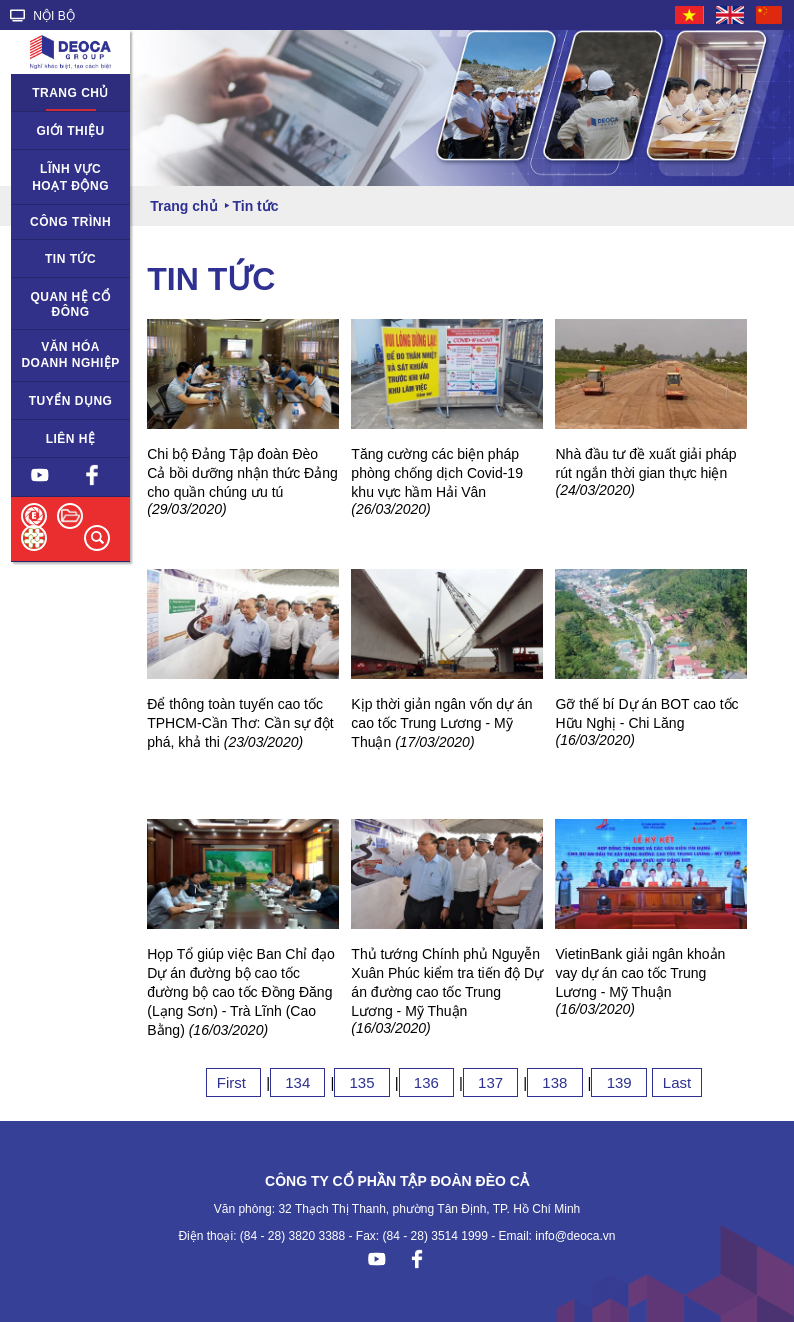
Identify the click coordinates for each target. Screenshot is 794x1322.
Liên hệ (71, 439)
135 (361, 1082)
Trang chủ (70, 93)
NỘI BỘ (42, 16)
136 (426, 1082)
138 (554, 1082)
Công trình (70, 222)
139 (618, 1082)
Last (677, 1082)
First (233, 1082)
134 (297, 1082)
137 (490, 1082)
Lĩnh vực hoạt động (70, 177)
